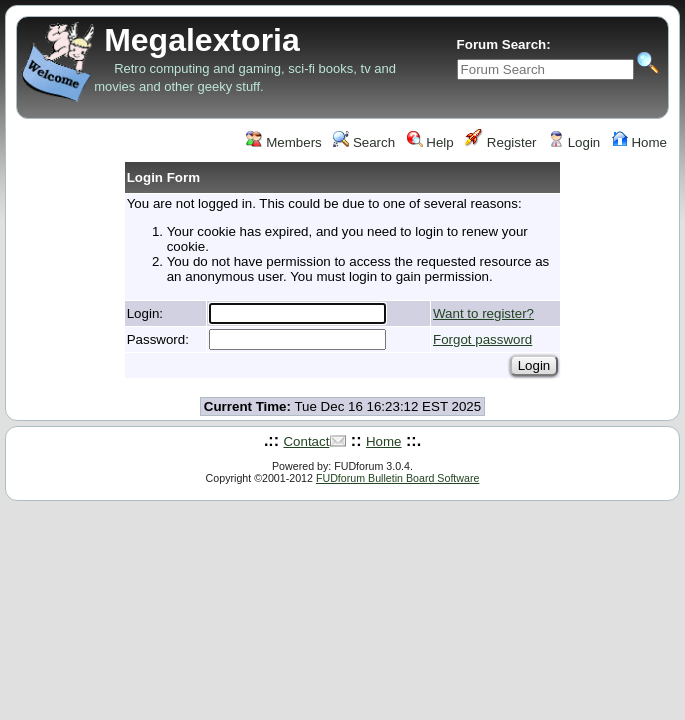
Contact (306, 441)
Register (500, 142)
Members (283, 142)
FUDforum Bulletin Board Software (397, 478)
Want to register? (483, 313)
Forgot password (482, 339)
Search (364, 142)
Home (639, 142)
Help (430, 142)
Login (574, 142)
